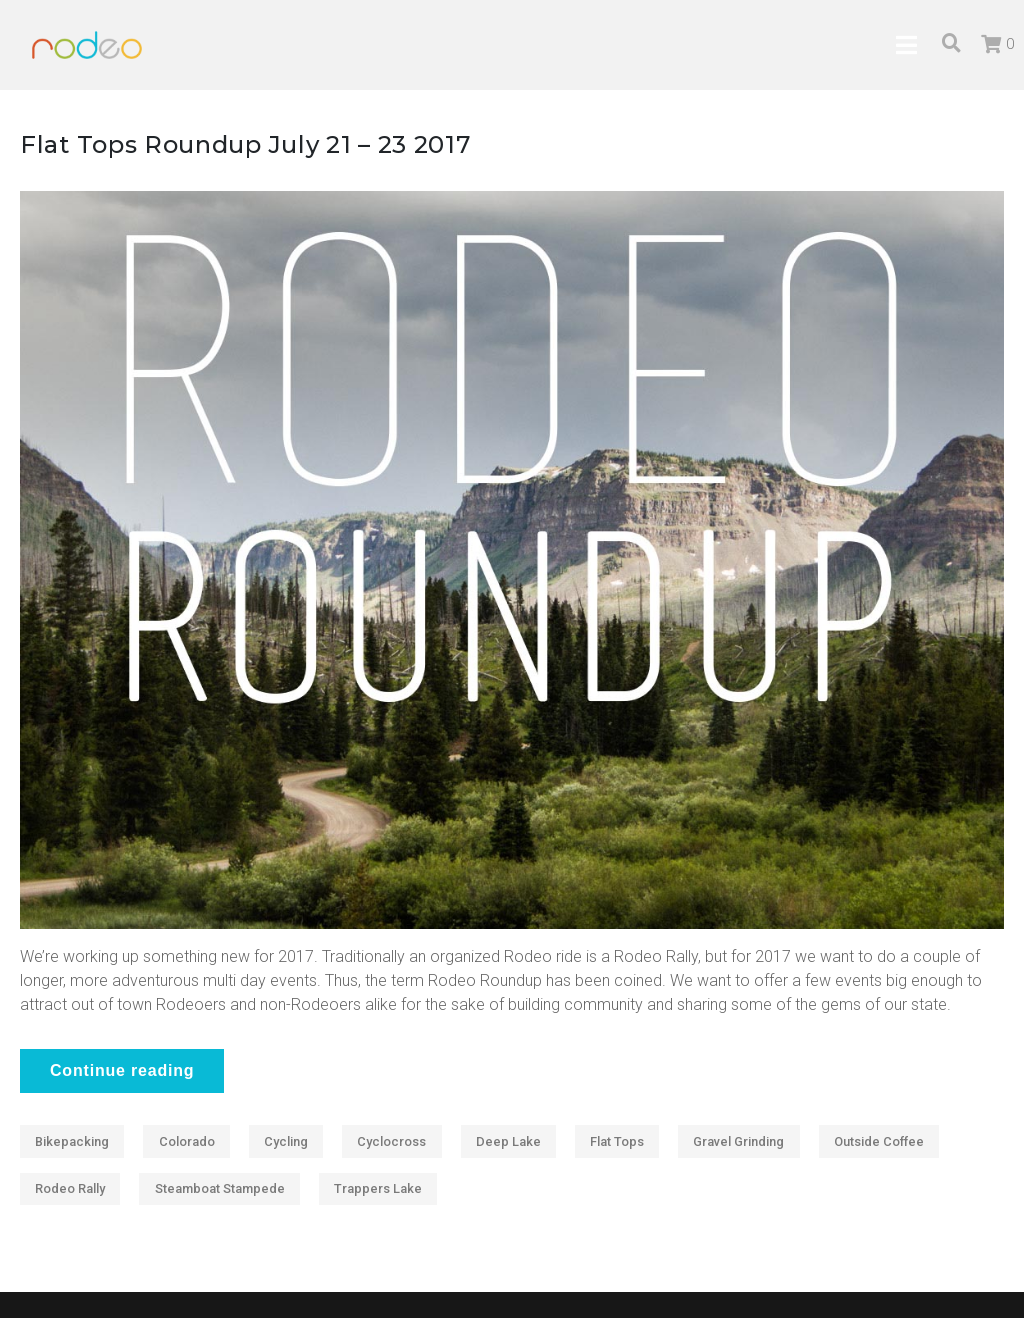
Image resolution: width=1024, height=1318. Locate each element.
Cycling (286, 1141)
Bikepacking (72, 1141)
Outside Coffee (879, 1141)
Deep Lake (508, 1141)
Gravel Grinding (738, 1141)
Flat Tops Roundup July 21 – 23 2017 (245, 144)
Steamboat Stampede (220, 1188)
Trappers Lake (378, 1188)
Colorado (187, 1141)
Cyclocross (391, 1141)
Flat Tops (617, 1141)
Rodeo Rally (70, 1188)
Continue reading (122, 1070)
